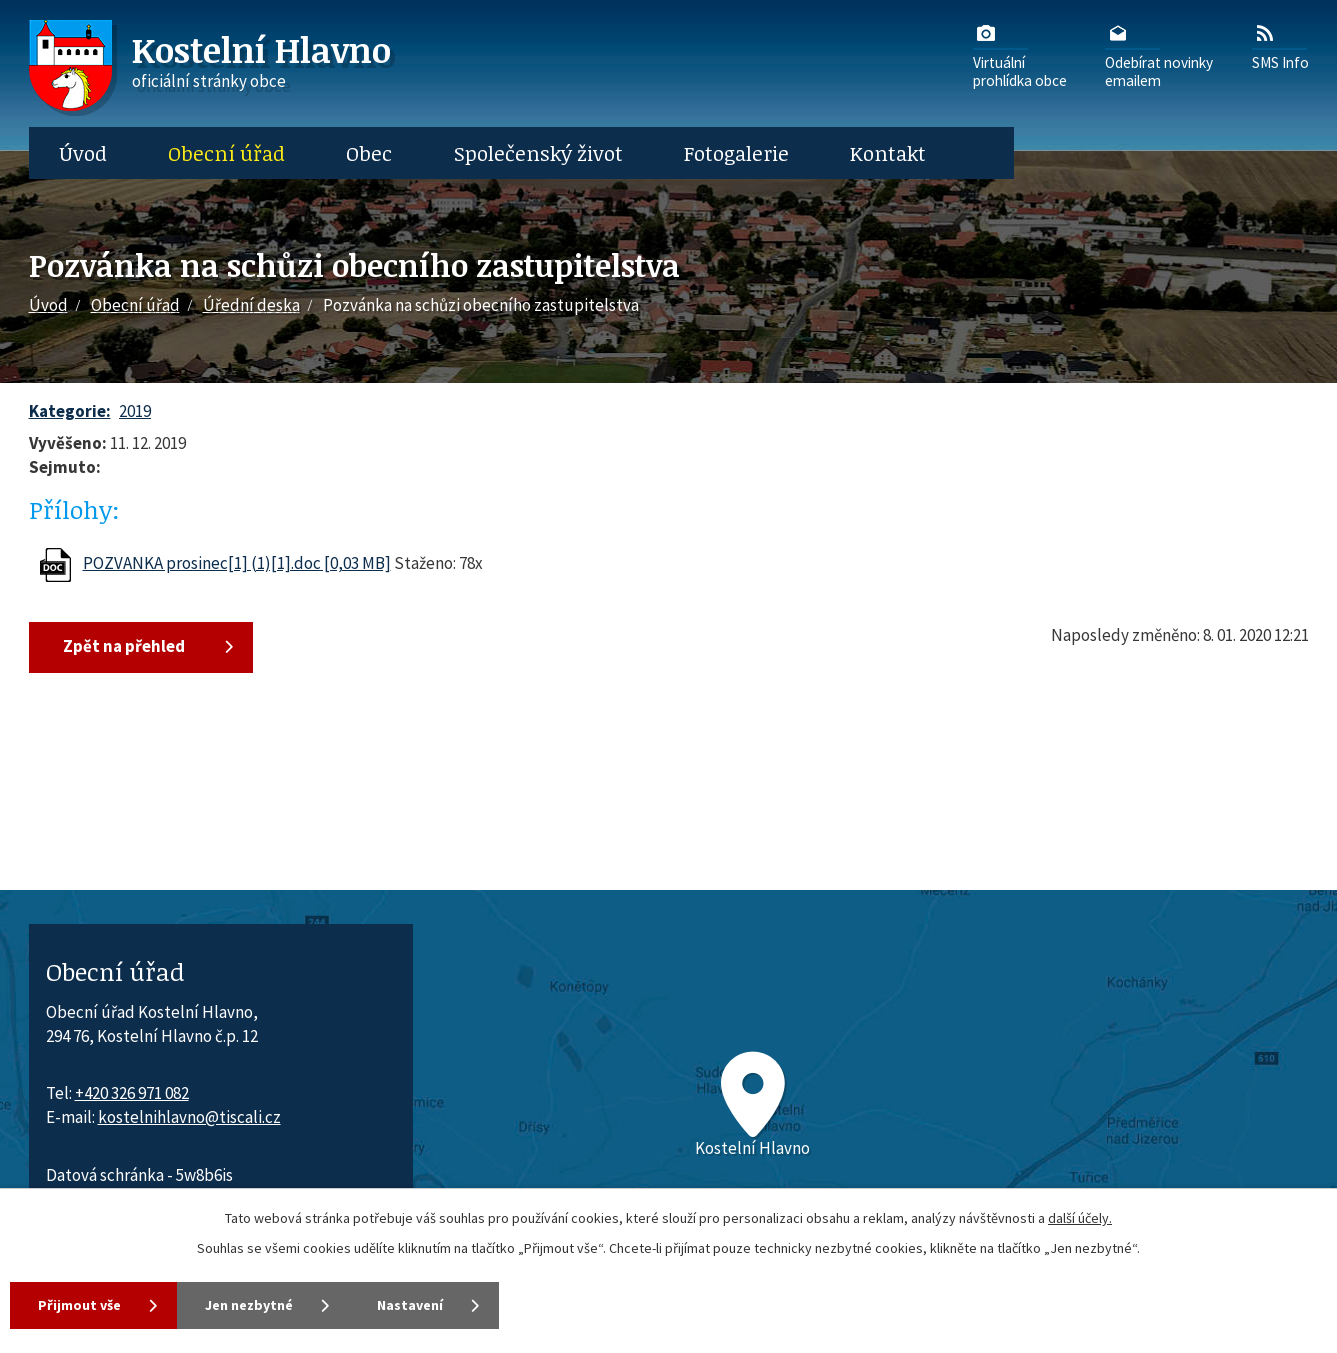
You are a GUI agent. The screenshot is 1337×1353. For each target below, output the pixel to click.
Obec (369, 153)
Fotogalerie (736, 153)
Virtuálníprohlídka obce (1020, 55)
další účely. (1080, 1218)
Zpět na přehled (124, 646)
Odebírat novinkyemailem (1159, 55)
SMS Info (1280, 46)
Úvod (83, 153)
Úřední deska (251, 305)
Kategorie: (70, 411)
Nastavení (410, 1305)
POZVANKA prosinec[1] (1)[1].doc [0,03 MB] (237, 563)
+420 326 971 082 (132, 1093)
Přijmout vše (79, 1305)
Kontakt (888, 153)
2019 (135, 411)
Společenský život (538, 153)
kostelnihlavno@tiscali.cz (189, 1117)
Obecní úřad (226, 153)
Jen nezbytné (249, 1305)
